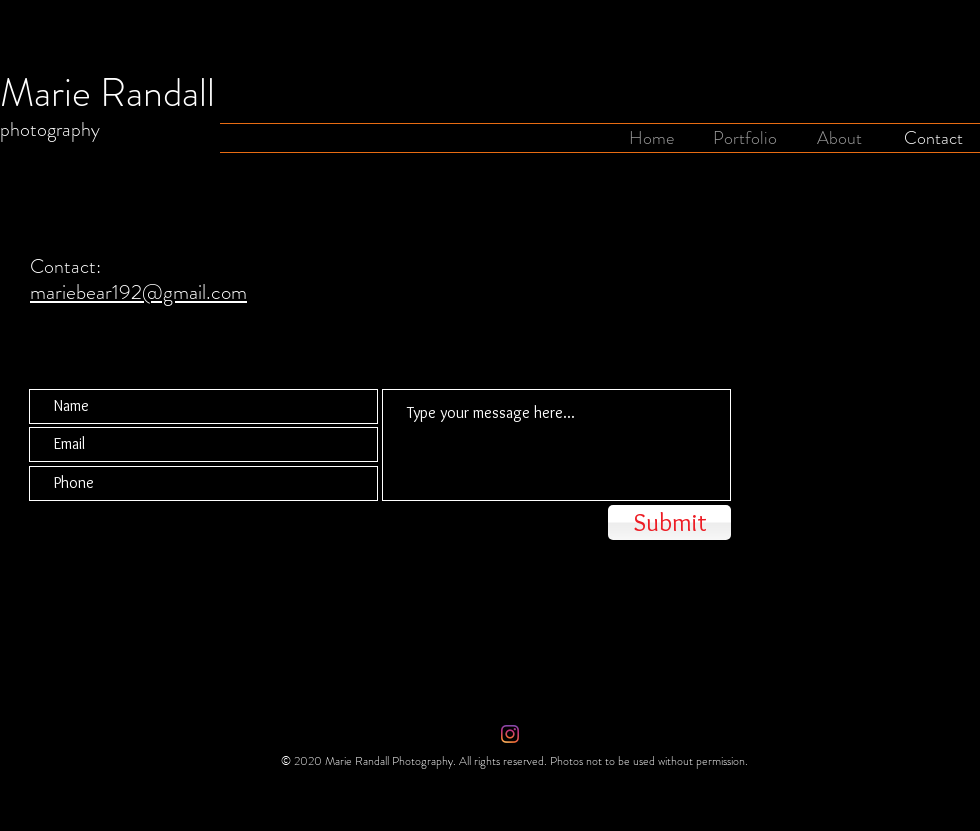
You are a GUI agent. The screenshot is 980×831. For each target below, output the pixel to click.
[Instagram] (510, 734)
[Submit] (669, 522)
